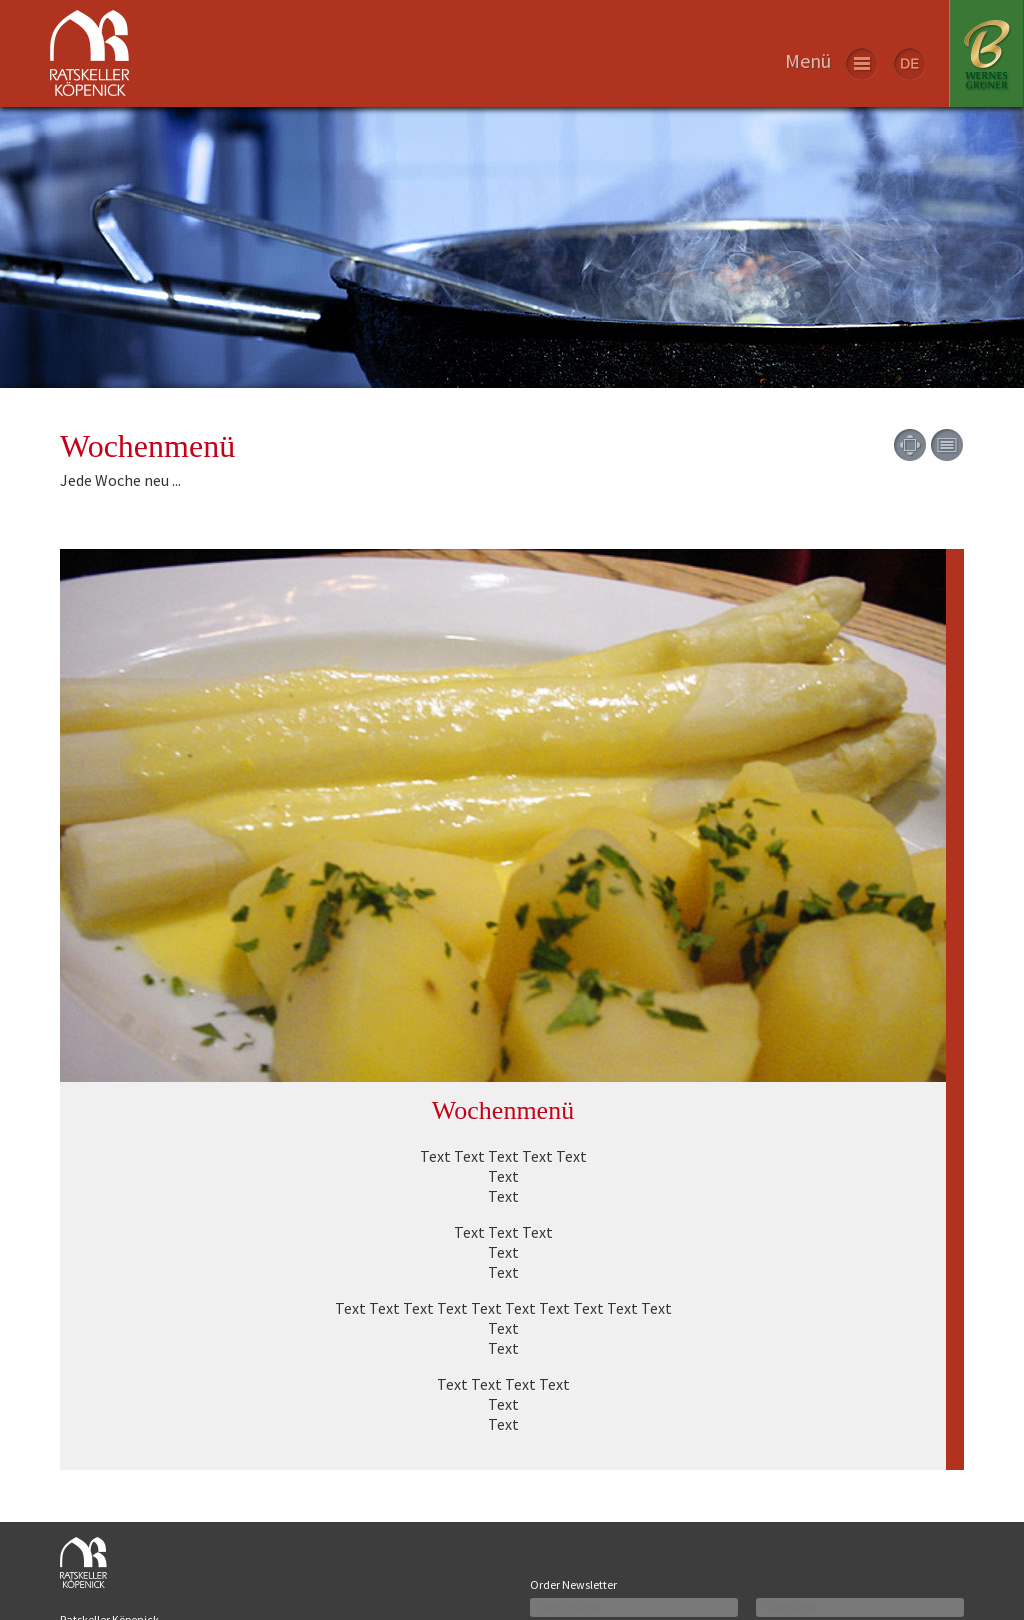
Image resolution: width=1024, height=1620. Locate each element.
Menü (808, 60)
